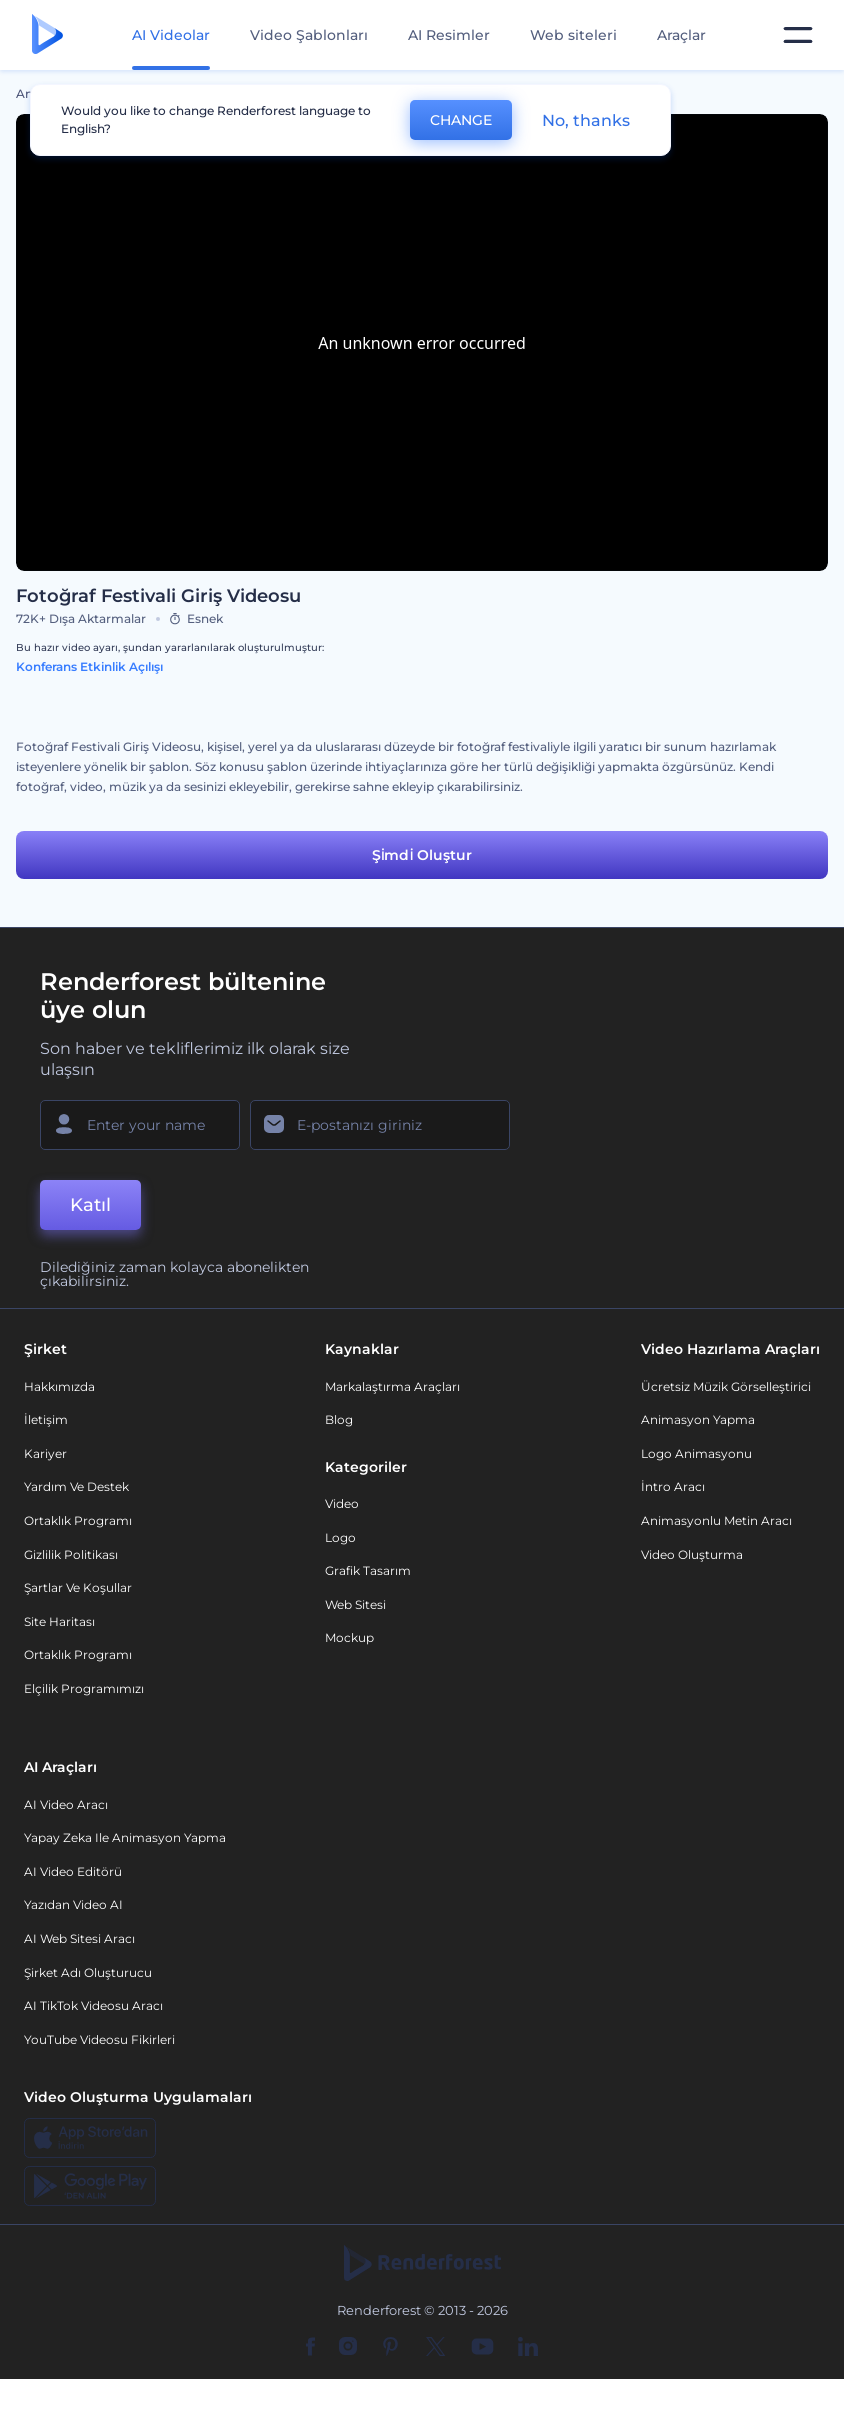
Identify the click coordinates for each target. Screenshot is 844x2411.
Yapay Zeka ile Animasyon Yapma (125, 1837)
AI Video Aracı (66, 1804)
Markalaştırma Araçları (392, 1386)
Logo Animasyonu (696, 1453)
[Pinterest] (390, 2348)
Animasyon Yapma (698, 1419)
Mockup (349, 1637)
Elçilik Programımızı (84, 1688)
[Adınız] (140, 1125)
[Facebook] (310, 2348)
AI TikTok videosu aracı (93, 2005)
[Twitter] (435, 2348)
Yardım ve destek (76, 1486)
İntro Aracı (673, 1486)
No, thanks (586, 120)
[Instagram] (348, 2348)
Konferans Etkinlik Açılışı (89, 666)
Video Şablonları (309, 35)
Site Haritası (59, 1621)
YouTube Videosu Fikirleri (99, 2039)
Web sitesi (355, 1604)
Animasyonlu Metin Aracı (716, 1520)
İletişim (46, 1419)
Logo (340, 1537)
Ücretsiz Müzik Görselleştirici (726, 1386)
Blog (339, 1419)
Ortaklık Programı (78, 1520)
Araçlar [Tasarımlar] (681, 35)
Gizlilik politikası (71, 1554)
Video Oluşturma (692, 1554)
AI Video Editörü (73, 1871)
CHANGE (461, 120)
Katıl (90, 1205)
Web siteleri (573, 35)
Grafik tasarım (368, 1570)
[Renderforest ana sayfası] (47, 35)
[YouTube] (482, 2348)
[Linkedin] (528, 2348)
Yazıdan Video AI (73, 1904)
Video (342, 1503)
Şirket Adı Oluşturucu (88, 1972)
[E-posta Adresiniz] (380, 1125)
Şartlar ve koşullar (78, 1587)
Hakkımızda (59, 1386)
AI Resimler (449, 35)
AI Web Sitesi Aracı (79, 1938)
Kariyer (45, 1453)
